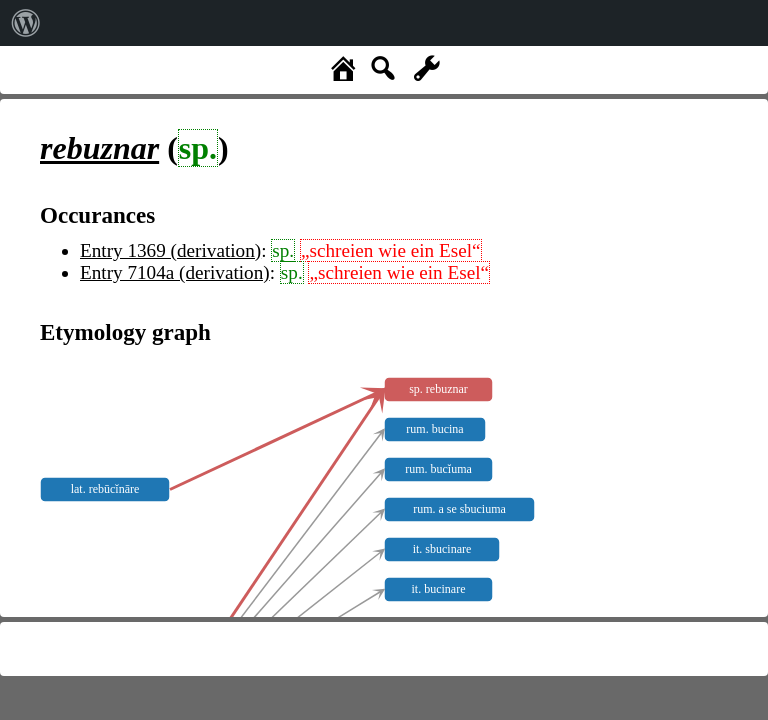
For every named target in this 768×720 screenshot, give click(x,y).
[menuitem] (26, 23)
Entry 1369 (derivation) (170, 250)
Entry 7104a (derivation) (175, 272)
